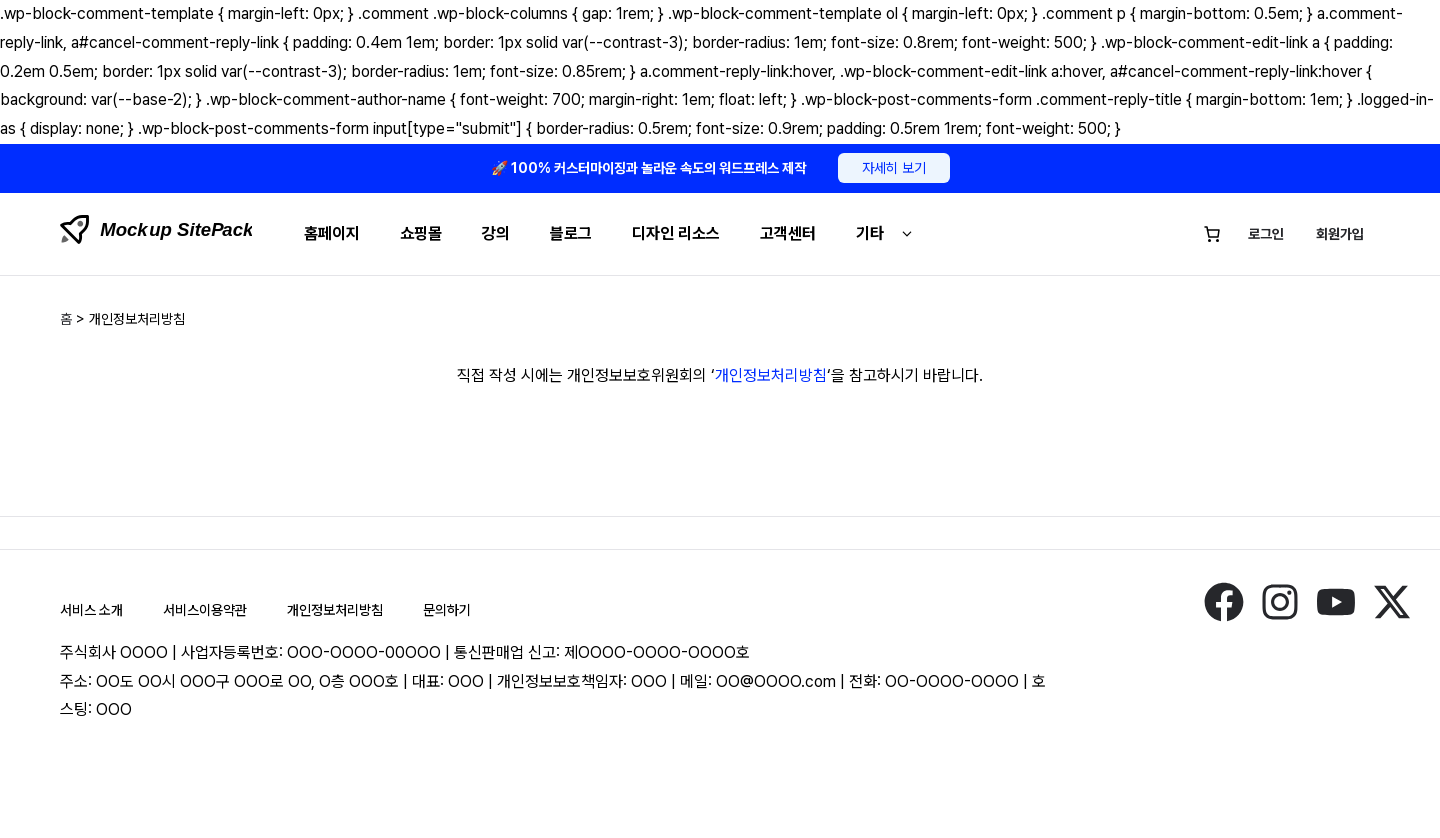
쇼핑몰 (421, 233)
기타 (887, 233)
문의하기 (447, 610)
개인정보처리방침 (771, 375)
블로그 (571, 233)
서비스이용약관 (205, 610)
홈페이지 (332, 233)
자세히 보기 (894, 168)
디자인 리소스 (676, 233)
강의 (496, 233)
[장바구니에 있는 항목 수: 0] (1212, 234)
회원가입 (1340, 234)
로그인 (1266, 234)
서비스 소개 (91, 610)
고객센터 (788, 233)
